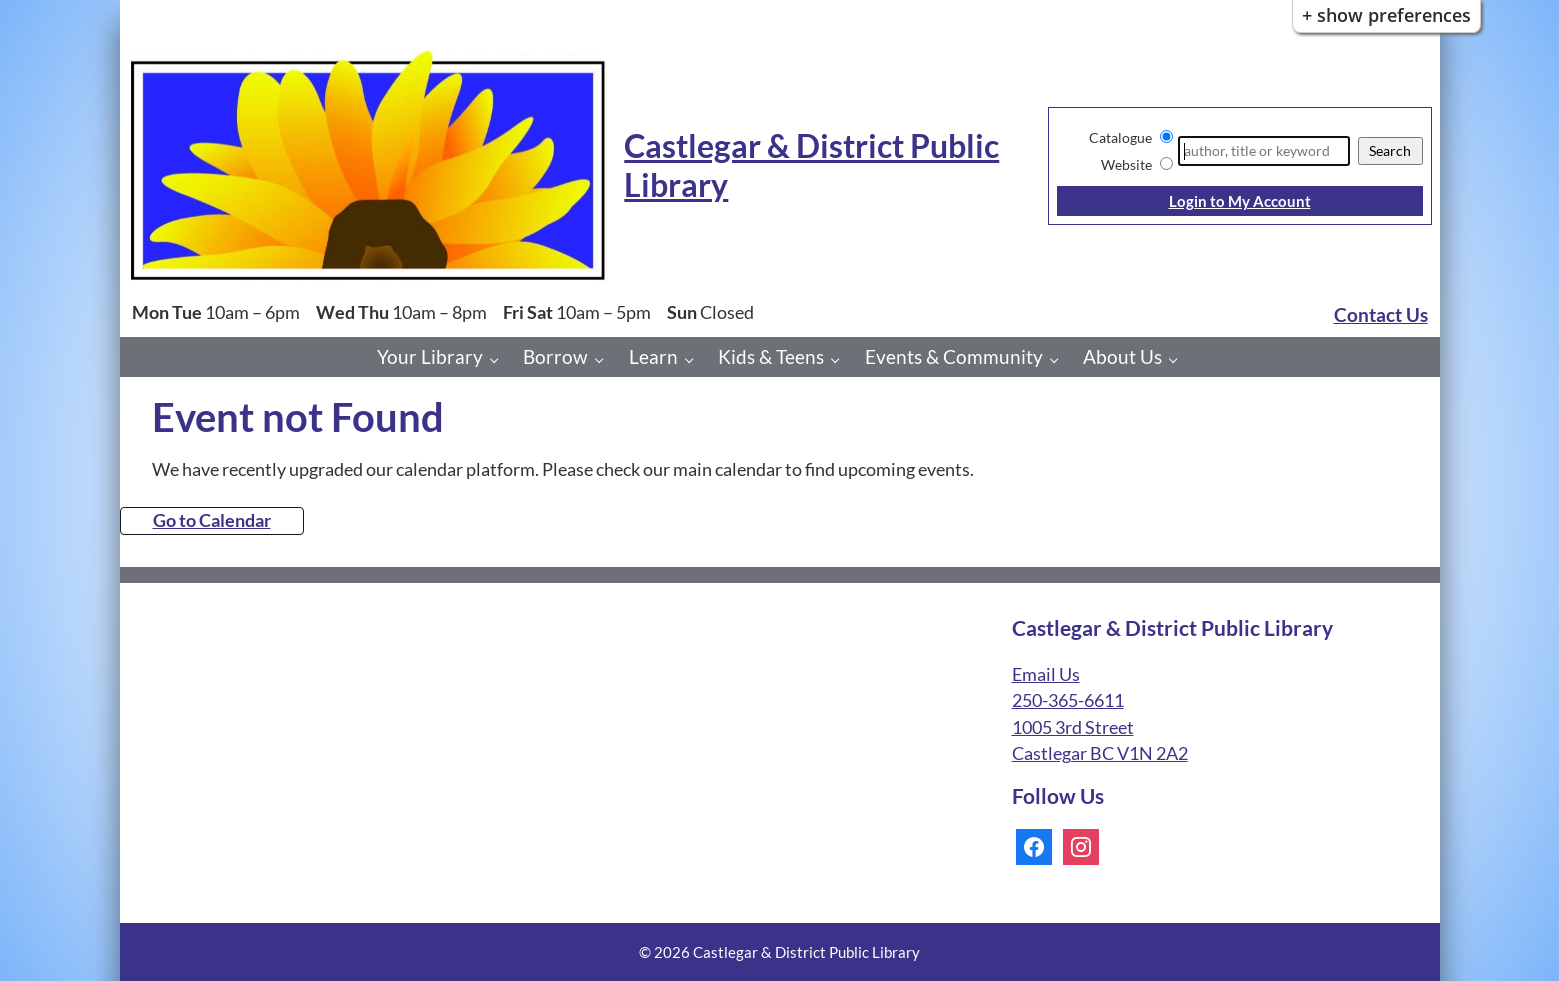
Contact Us (1381, 314)
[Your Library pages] (499, 359)
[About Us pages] (1178, 359)
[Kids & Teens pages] (840, 359)
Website (1126, 164)
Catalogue (1120, 137)
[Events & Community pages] (1059, 359)
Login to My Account (1240, 201)
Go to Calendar (212, 520)
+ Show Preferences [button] (1386, 15)
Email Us (1046, 674)
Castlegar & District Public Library (811, 165)
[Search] (1263, 151)
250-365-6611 (1068, 700)
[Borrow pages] (604, 359)
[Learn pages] (694, 359)
